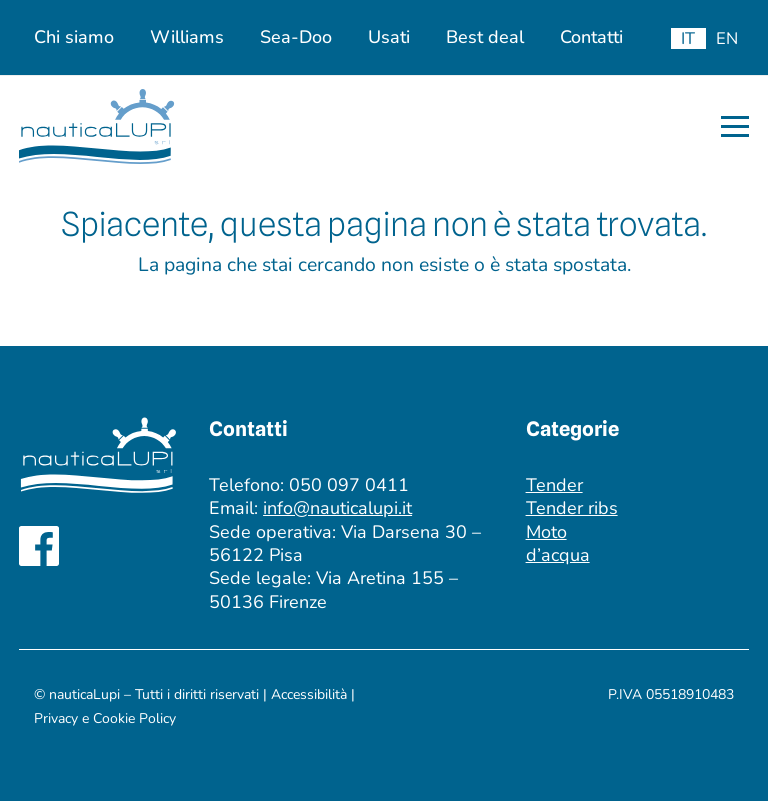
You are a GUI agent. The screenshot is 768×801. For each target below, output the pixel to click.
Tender (554, 485)
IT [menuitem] (688, 38)
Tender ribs (572, 508)
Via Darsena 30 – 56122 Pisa (345, 543)
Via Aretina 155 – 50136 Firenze (333, 589)
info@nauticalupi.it (337, 508)
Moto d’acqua (558, 543)
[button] (735, 126)
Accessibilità (309, 694)
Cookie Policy (134, 718)
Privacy (58, 718)
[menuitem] (688, 38)
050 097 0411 (349, 485)
